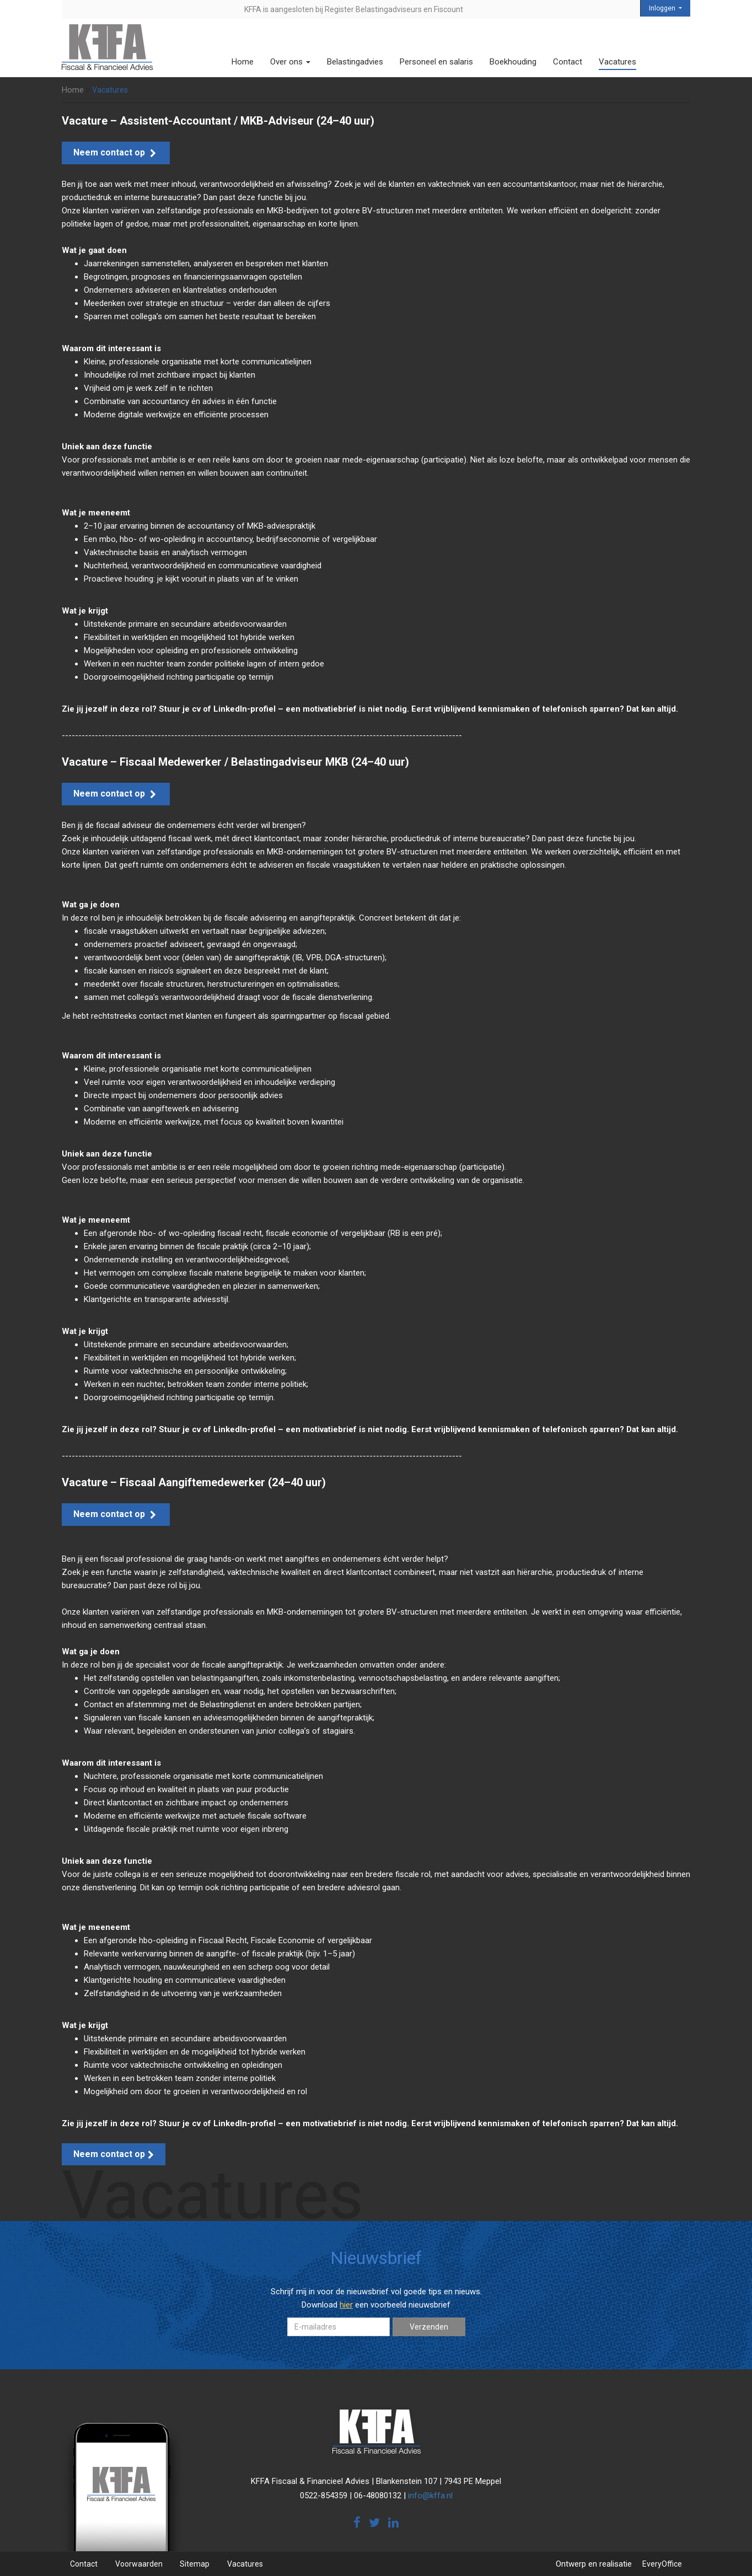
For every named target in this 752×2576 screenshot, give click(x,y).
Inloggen (663, 8)
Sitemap (195, 2563)
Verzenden (429, 2326)
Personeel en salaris (436, 62)
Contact (567, 62)
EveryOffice (662, 2563)
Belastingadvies (355, 62)
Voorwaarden (139, 2563)
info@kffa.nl (430, 2495)
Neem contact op (115, 152)
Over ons (290, 62)
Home (243, 62)
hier (346, 2305)
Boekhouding (513, 62)
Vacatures (617, 62)
